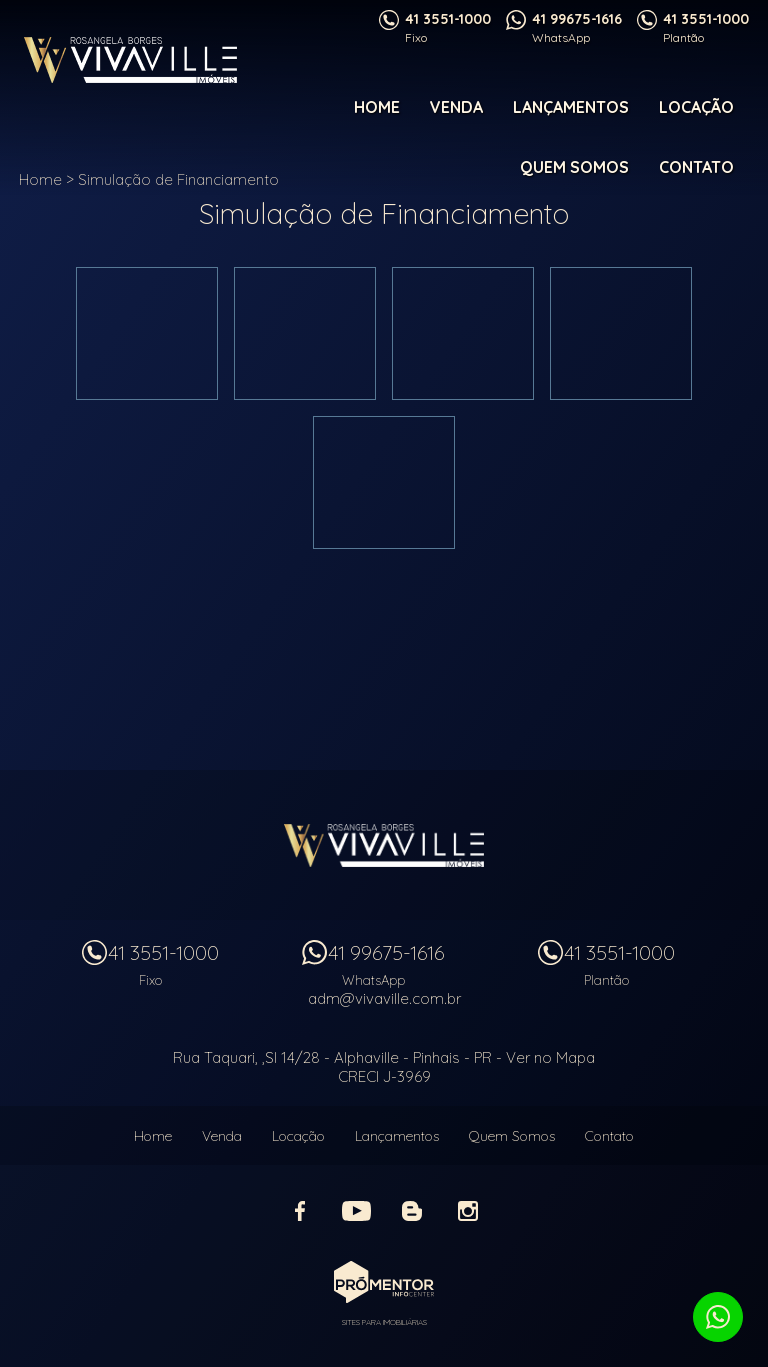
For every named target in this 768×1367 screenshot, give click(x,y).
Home (377, 107)
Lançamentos (571, 107)
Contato (696, 167)
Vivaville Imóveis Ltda (384, 845)
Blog (412, 1211)
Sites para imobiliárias (384, 1322)
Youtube (356, 1211)
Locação (696, 107)
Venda (456, 107)
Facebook (300, 1211)
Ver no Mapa (550, 1057)
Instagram (468, 1211)
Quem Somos (574, 167)
